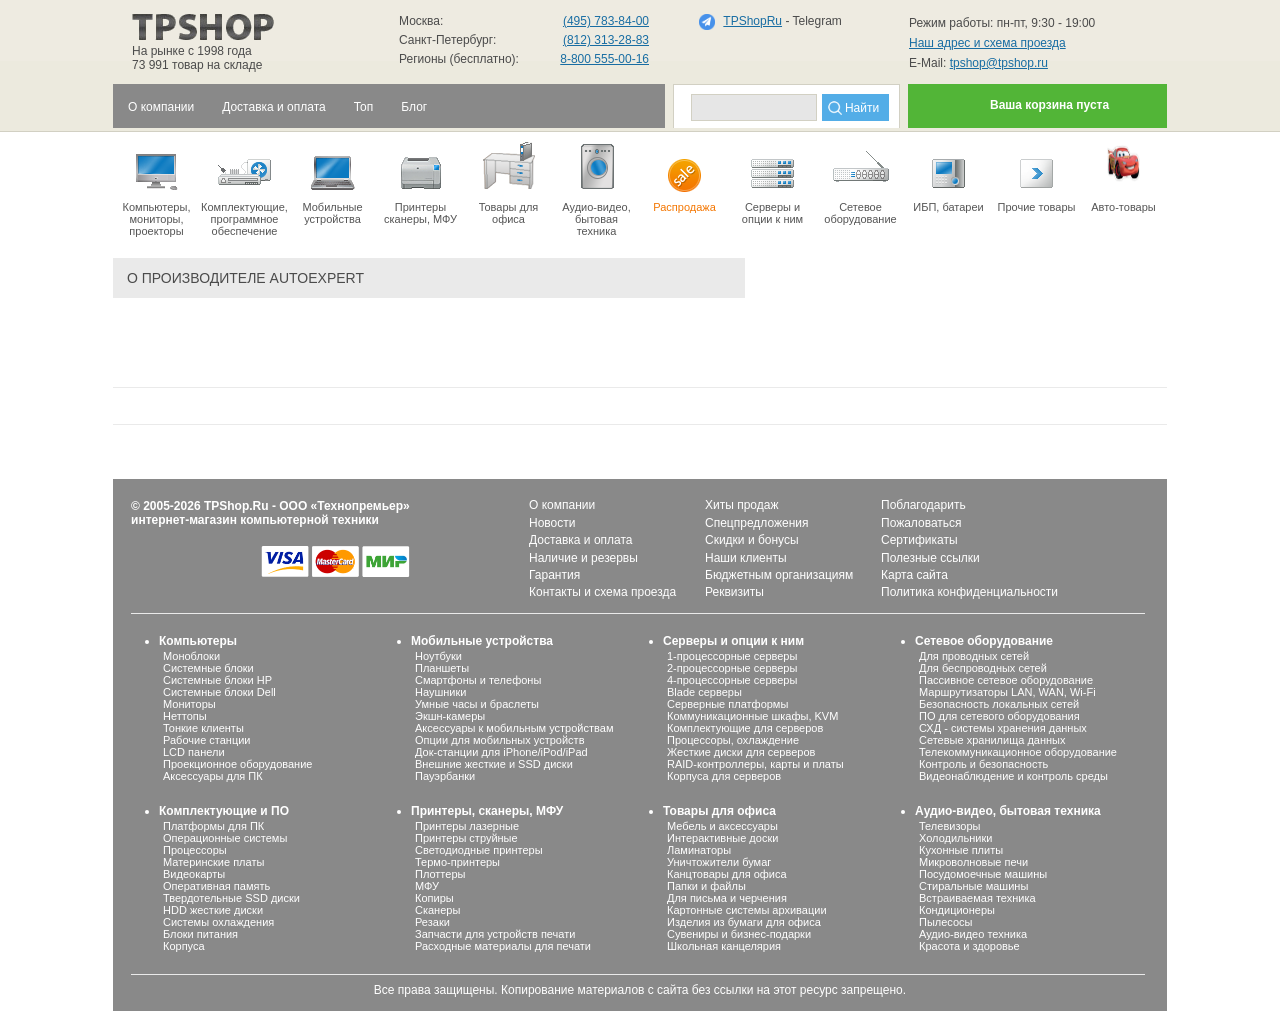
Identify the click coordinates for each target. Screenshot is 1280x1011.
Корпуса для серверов (724, 776)
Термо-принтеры (457, 862)
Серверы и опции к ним (733, 641)
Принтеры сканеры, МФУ (420, 182)
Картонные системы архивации (747, 910)
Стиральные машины (973, 886)
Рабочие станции (207, 740)
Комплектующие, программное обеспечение (244, 188)
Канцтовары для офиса (727, 874)
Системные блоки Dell (219, 692)
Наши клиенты (746, 558)
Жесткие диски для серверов (741, 752)
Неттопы (185, 716)
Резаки (432, 922)
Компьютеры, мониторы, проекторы (156, 188)
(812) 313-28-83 (606, 40)
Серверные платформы (727, 704)
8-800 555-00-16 (604, 59)
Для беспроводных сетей (983, 668)
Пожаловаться (921, 523)
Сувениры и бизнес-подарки (739, 934)
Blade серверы (704, 692)
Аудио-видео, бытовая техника (1008, 811)
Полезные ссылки (930, 558)
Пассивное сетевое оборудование (1006, 680)
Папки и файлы (706, 886)
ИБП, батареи (948, 176)
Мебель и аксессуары (722, 826)
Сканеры (437, 910)
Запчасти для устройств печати (495, 934)
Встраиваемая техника (977, 898)
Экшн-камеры (450, 716)
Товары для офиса (508, 182)
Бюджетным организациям (779, 575)
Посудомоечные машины (983, 874)
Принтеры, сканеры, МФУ (487, 811)
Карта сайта (914, 575)
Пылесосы (946, 922)
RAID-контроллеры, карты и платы (755, 764)
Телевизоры (949, 826)
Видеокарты (194, 874)
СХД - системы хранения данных (1003, 728)
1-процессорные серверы (732, 656)
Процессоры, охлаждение (733, 740)
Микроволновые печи (973, 862)
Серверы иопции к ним (772, 182)
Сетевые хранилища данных (992, 740)
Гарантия (554, 575)
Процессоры (195, 850)
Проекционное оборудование (237, 764)
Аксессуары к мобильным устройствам (514, 728)
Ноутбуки (438, 656)
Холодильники (955, 838)
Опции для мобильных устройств (500, 740)
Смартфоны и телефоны (478, 680)
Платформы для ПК (213, 826)
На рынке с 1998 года (192, 51)
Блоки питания (200, 934)
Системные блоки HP (217, 680)
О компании (562, 505)
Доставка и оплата (581, 540)
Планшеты (442, 668)
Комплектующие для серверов (745, 728)
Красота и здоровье (969, 946)
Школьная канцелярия (724, 946)
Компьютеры (198, 641)
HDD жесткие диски (213, 910)
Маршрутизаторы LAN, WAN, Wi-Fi (1007, 692)
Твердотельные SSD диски (231, 898)
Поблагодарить (923, 505)
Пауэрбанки (445, 776)
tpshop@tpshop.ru (999, 63)
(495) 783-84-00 (606, 21)
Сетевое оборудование (860, 182)
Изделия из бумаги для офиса (744, 922)
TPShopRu (752, 21)
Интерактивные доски (722, 838)
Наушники (440, 692)
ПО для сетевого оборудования (999, 716)
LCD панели (194, 752)
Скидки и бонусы (752, 540)
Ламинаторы (699, 850)
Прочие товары (1036, 176)
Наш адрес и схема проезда (987, 43)
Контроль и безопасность (983, 764)
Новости (552, 523)
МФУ (427, 886)
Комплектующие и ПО (224, 811)
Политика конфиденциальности (969, 592)
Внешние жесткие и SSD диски (494, 764)
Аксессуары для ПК (213, 776)
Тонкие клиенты (203, 728)
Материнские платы (213, 862)
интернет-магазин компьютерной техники (255, 520)
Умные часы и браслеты (477, 704)
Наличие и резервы (583, 558)
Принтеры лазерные (467, 826)
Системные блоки (208, 668)
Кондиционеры (957, 910)
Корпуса (184, 946)
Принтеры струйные (466, 838)
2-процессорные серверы (732, 668)
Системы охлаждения (218, 922)
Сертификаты (919, 540)
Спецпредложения (757, 523)
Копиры (434, 898)
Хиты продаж (741, 505)
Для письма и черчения (727, 898)
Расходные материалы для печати (503, 946)
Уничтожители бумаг (719, 862)
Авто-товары (1123, 176)
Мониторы (189, 704)
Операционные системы (225, 838)
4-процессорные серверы (732, 680)
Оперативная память (216, 886)
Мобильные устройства (332, 182)
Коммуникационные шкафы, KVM (752, 716)
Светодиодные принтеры (479, 850)
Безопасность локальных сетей (999, 704)
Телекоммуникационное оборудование (1018, 752)
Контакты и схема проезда (602, 592)
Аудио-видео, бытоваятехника (596, 188)
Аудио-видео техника (973, 934)
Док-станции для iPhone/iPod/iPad (501, 752)
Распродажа (684, 176)
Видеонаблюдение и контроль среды (1013, 776)
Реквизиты (734, 592)
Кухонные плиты (961, 850)
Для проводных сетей (974, 656)
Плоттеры (440, 874)
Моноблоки (191, 656)
